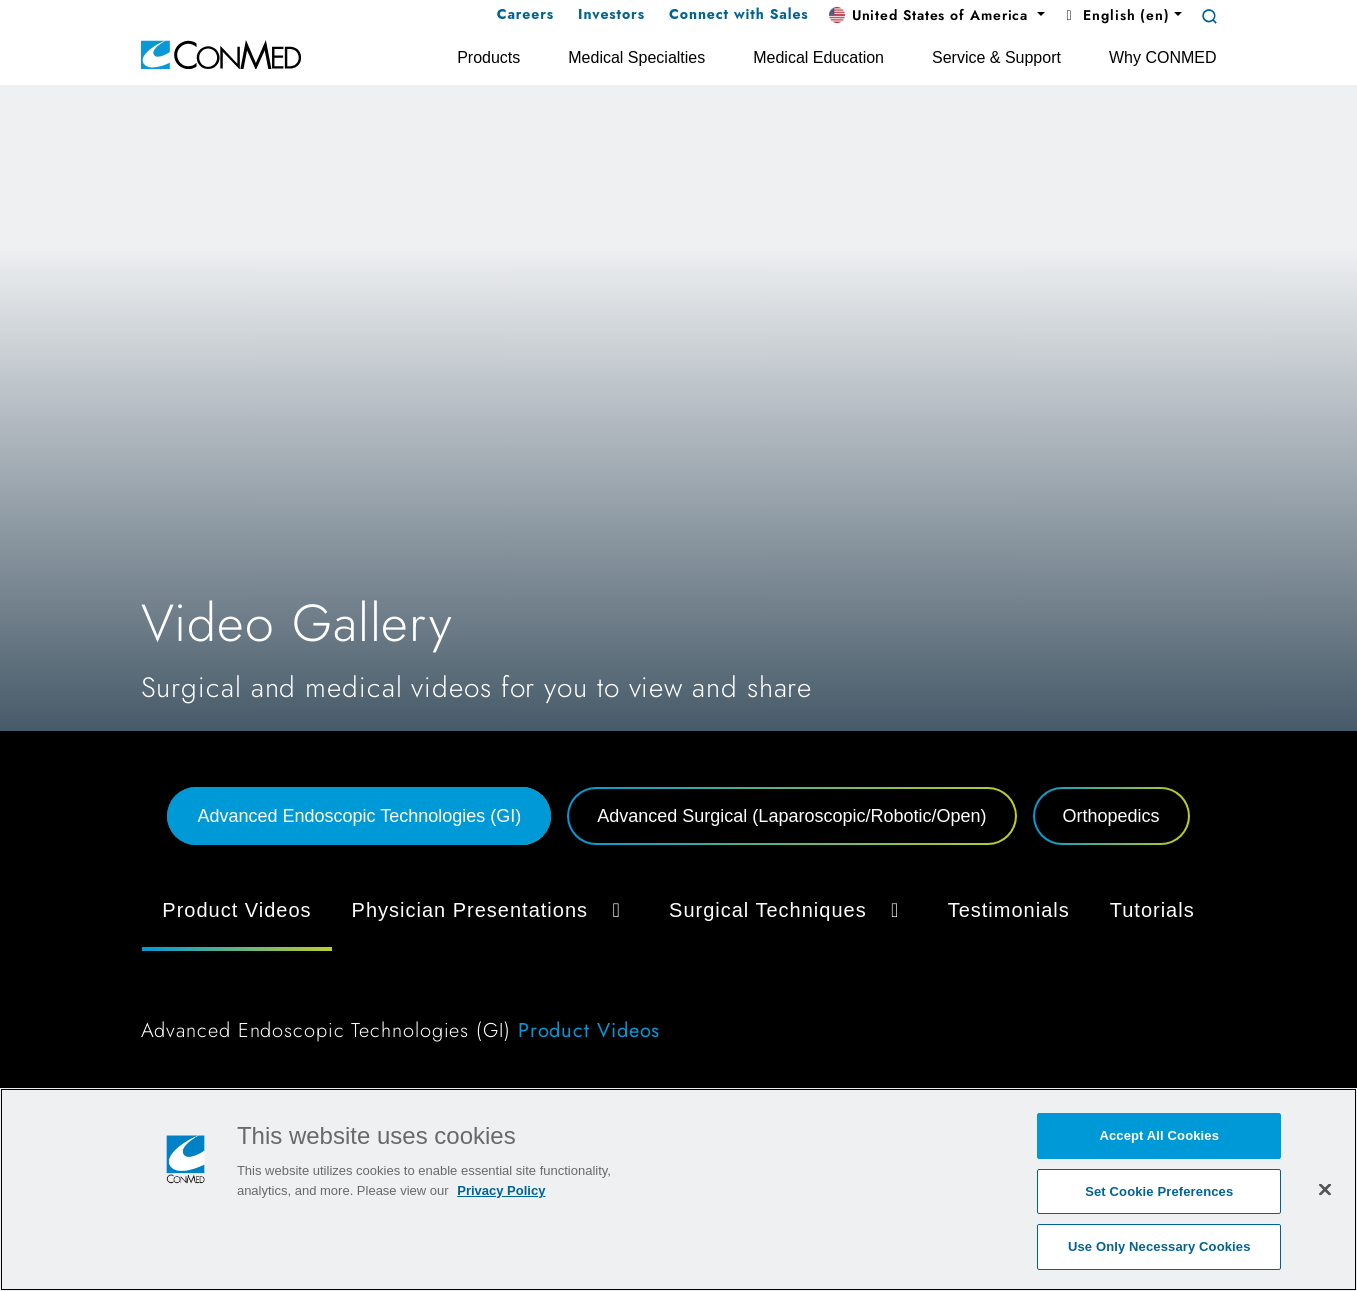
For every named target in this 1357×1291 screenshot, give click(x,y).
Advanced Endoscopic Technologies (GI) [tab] (359, 816)
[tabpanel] (679, 970)
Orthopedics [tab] (1111, 816)
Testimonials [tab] (1009, 910)
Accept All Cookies (1159, 1135)
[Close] (1325, 1189)
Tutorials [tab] (1152, 910)
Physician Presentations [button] (490, 910)
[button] (937, 16)
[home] (221, 53)
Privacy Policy (501, 1190)
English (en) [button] (1115, 15)
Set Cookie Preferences (1159, 1191)
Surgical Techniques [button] (788, 910)
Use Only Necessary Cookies (1159, 1246)
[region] (678, 1189)
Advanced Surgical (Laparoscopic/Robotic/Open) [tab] (791, 816)
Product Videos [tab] (236, 910)
